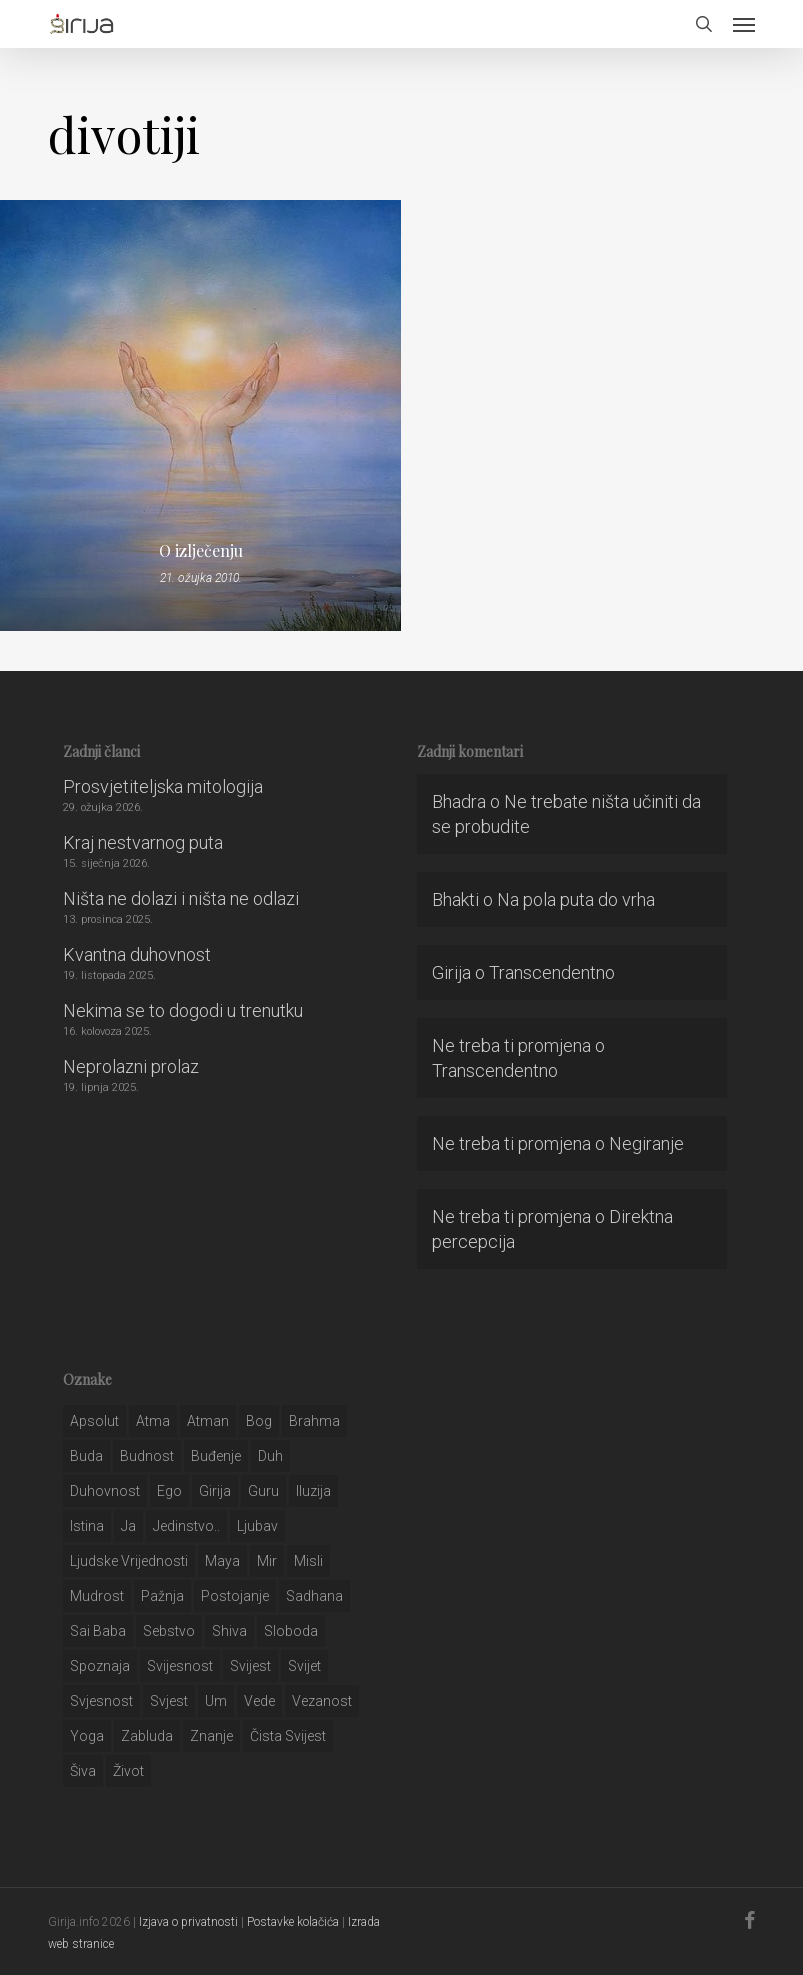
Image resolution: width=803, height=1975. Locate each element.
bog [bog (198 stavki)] (259, 1421)
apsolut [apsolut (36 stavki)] (94, 1421)
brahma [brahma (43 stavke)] (314, 1421)
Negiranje (646, 1143)
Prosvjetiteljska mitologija (163, 786)
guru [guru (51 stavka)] (263, 1491)
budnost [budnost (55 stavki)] (147, 1456)
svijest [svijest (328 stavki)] (250, 1666)
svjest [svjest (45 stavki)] (169, 1701)
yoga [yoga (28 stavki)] (87, 1736)
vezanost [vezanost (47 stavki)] (322, 1701)
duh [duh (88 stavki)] (270, 1456)
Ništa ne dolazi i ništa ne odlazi (181, 898)
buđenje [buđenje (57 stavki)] (216, 1456)
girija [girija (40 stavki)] (215, 1491)
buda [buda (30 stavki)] (86, 1456)
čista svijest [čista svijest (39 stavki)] (288, 1736)
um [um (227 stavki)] (216, 1701)
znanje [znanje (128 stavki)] (211, 1736)
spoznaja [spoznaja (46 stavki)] (100, 1666)
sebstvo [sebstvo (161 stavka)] (169, 1631)
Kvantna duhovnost (137, 954)
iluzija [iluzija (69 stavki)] (313, 1491)
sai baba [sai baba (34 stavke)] (98, 1631)
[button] (744, 24)
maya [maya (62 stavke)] (222, 1561)
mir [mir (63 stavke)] (267, 1561)
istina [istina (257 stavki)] (87, 1526)
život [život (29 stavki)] (128, 1771)
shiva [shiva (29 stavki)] (229, 1631)
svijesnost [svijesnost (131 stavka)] (180, 1666)
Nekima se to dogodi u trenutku (183, 1010)
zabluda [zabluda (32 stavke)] (147, 1736)
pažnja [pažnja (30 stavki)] (162, 1596)
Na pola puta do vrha (576, 899)
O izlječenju (201, 551)
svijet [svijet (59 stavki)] (304, 1666)
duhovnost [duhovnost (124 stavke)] (105, 1491)
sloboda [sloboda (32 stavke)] (291, 1631)
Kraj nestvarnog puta (143, 842)
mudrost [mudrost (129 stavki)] (97, 1596)
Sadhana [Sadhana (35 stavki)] (314, 1596)
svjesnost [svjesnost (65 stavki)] (101, 1701)
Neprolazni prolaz (131, 1066)
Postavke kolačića (293, 1922)
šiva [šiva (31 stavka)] (83, 1771)
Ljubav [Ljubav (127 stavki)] (257, 1526)
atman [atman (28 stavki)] (208, 1421)
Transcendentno (552, 972)
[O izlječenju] (200, 415)
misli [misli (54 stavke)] (308, 1561)
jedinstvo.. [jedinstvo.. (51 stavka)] (186, 1526)
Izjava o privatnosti (188, 1922)
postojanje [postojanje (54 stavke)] (235, 1596)
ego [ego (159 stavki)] (169, 1491)
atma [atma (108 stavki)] (153, 1421)
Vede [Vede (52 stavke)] (259, 1701)
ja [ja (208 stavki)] (128, 1526)
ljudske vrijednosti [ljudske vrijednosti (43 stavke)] (129, 1561)
